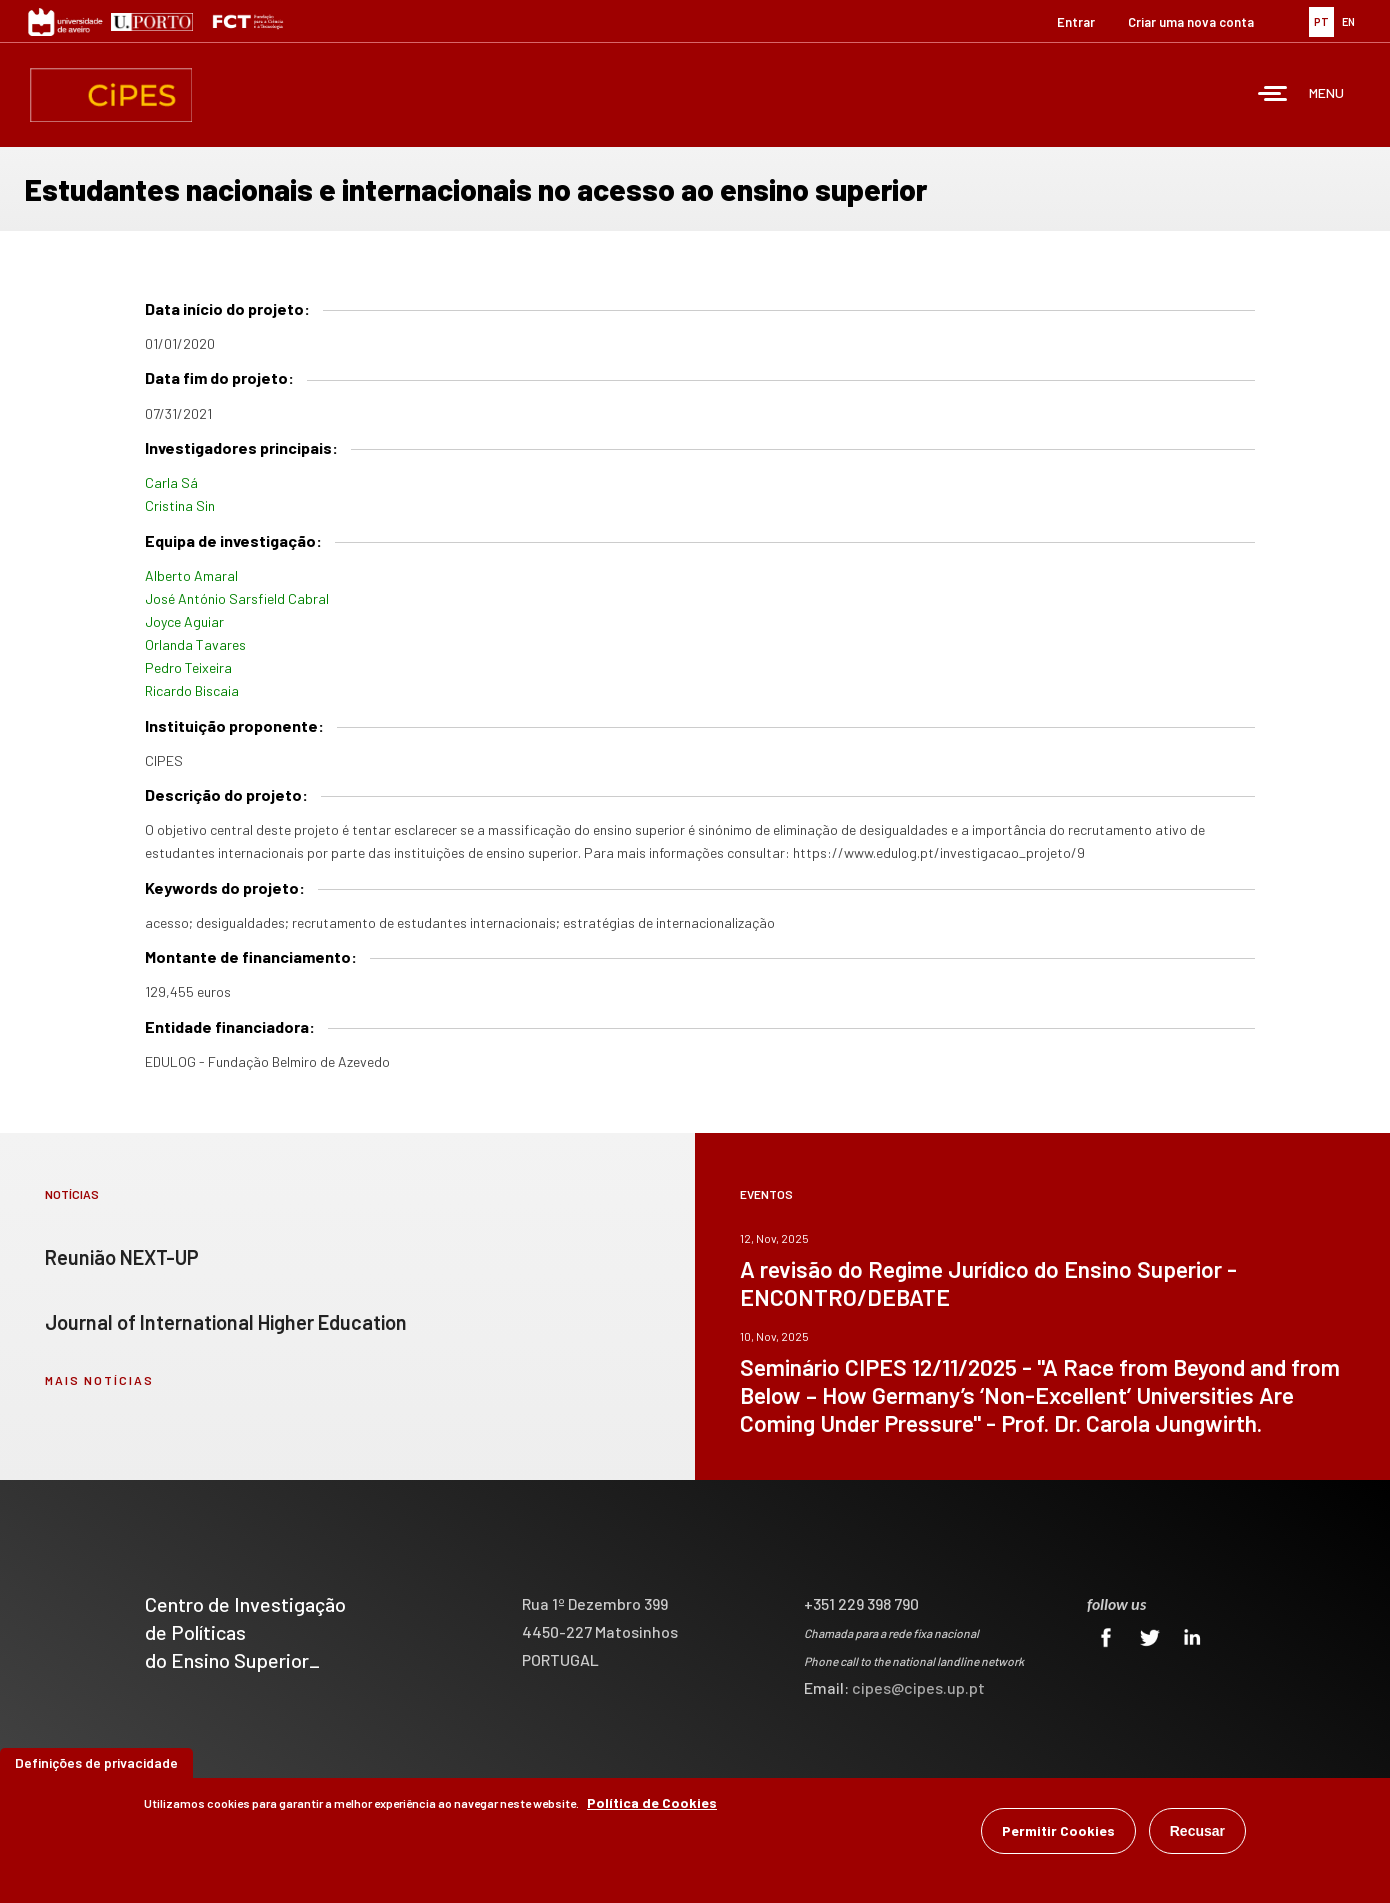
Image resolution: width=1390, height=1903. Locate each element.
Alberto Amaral (191, 575)
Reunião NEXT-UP (122, 1257)
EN (1348, 21)
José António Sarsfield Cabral (237, 598)
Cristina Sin (180, 505)
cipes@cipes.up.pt (918, 1687)
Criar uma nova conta (1191, 22)
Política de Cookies (652, 1803)
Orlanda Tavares (195, 644)
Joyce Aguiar (184, 621)
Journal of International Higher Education (226, 1322)
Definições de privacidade (96, 1763)
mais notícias (99, 1380)
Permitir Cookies (1058, 1831)
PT (1321, 21)
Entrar (1076, 22)
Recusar (1197, 1832)
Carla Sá (171, 482)
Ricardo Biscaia (192, 690)
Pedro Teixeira (188, 667)
